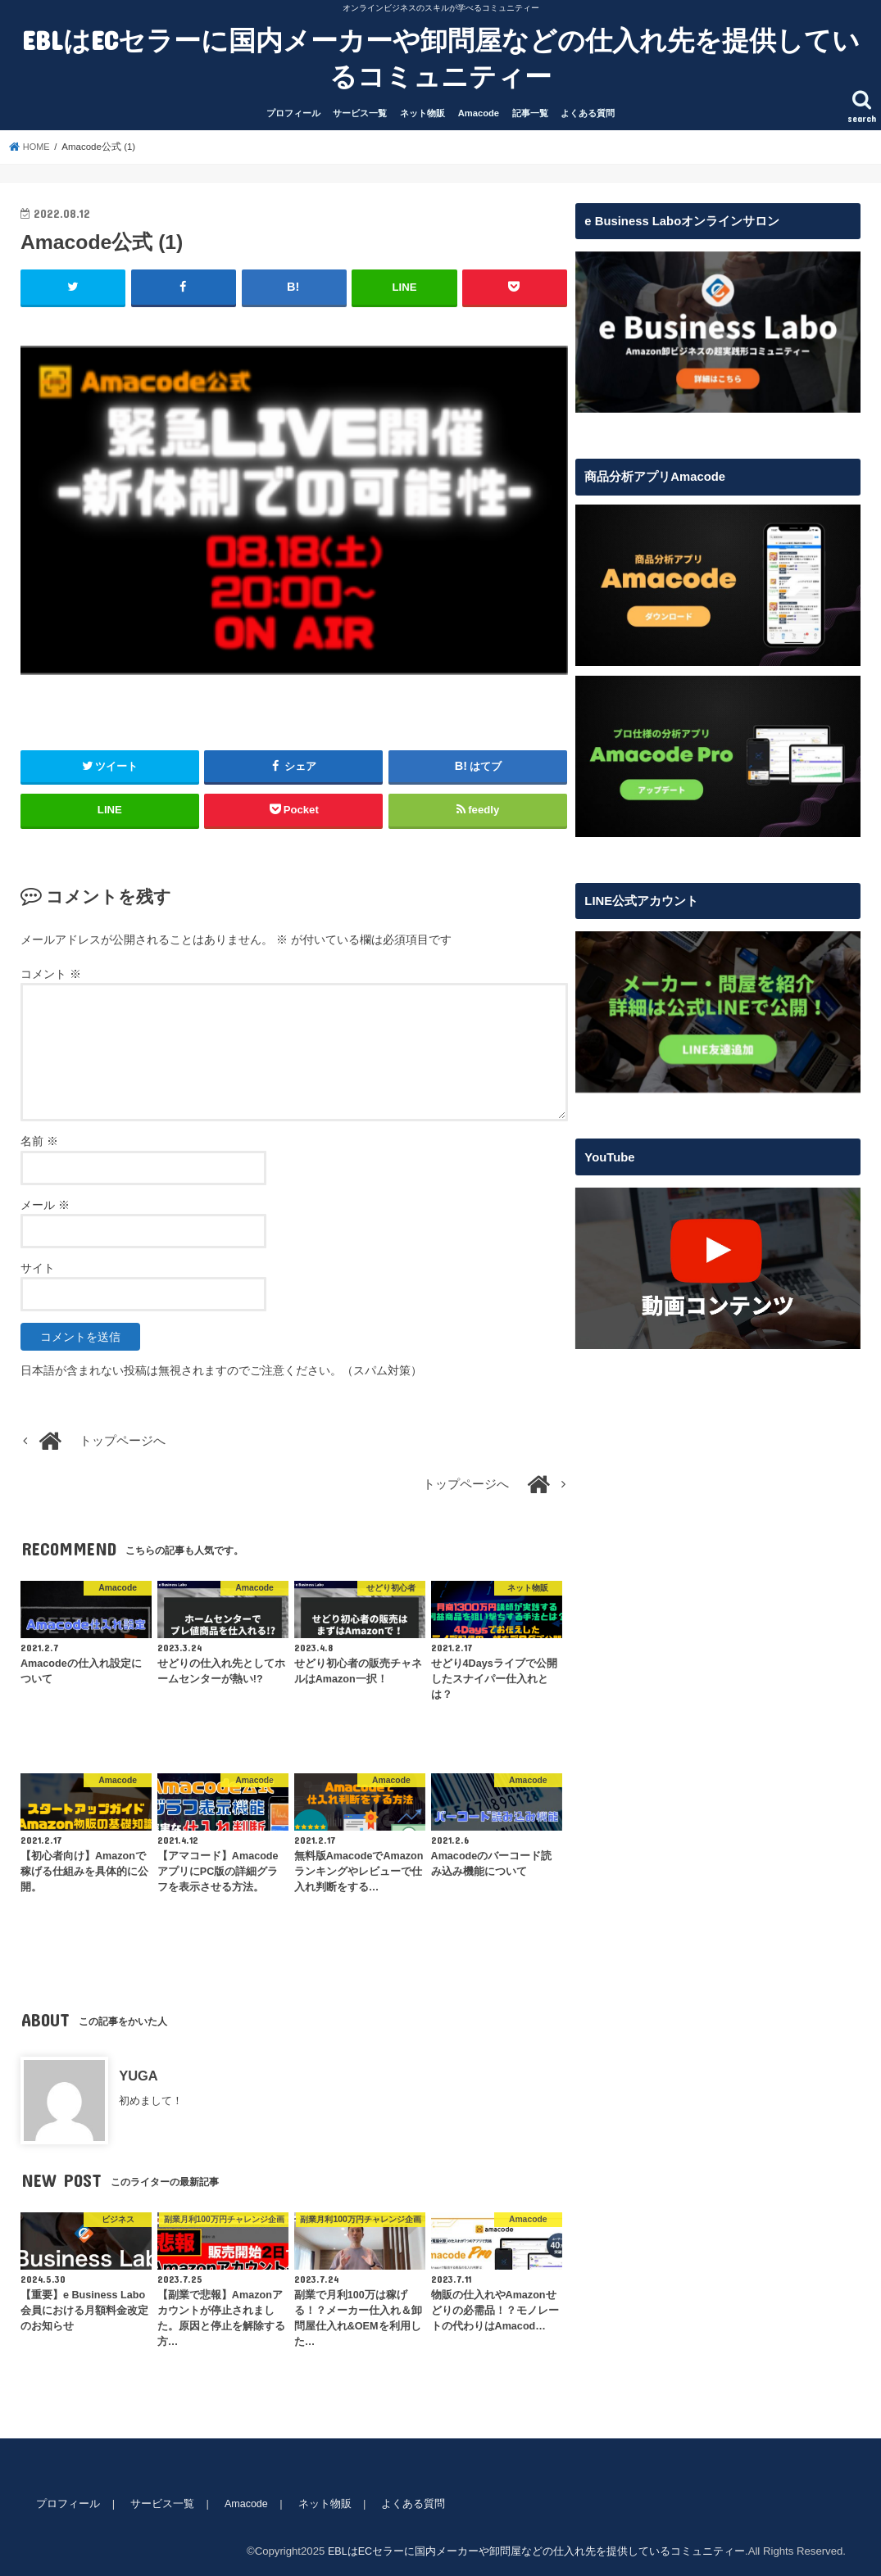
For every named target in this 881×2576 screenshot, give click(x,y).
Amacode (478, 113)
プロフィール (293, 113)
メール (45, 1204)
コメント (50, 973)
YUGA (138, 2074)
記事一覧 (530, 113)
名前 (39, 1141)
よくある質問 (588, 113)
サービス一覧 (360, 113)
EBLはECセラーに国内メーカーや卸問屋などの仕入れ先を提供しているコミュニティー (441, 58)
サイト (37, 1267)
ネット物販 (422, 113)
